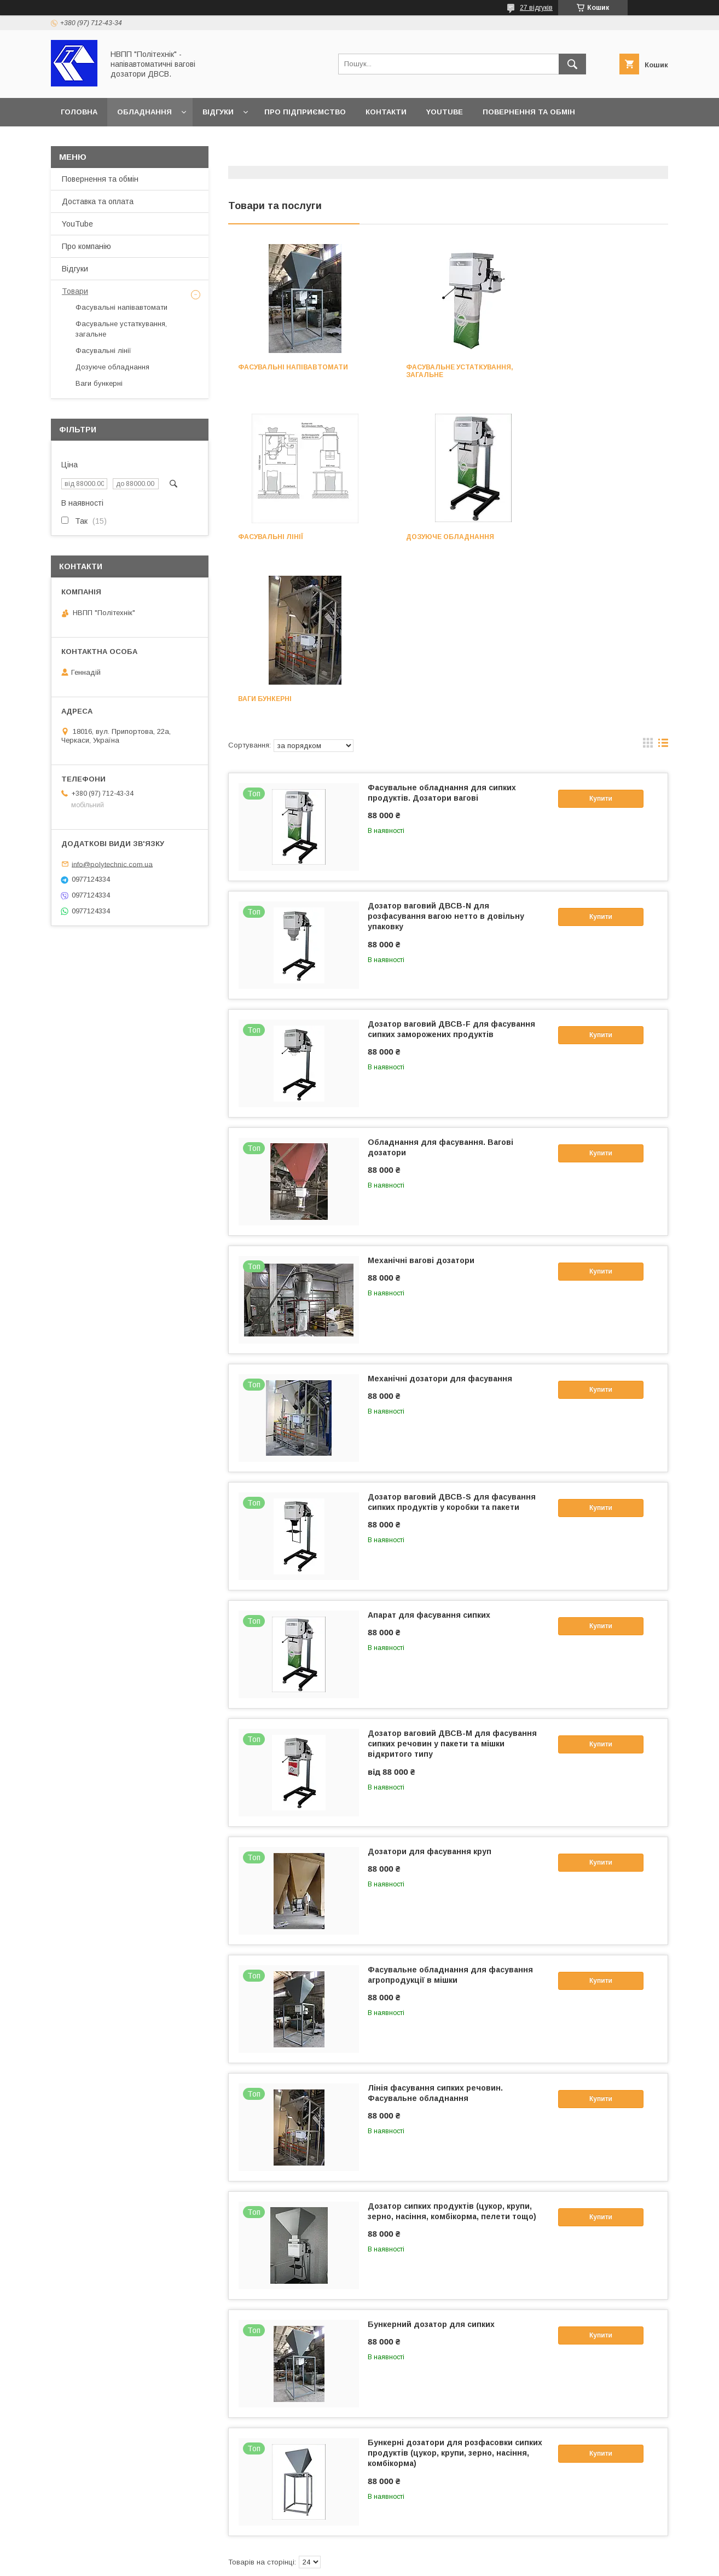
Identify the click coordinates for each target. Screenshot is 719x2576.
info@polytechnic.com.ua (112, 864)
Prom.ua (411, 2551)
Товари (75, 291)
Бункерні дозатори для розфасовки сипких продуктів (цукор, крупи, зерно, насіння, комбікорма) (455, 2291)
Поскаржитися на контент (347, 2561)
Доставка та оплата (104, 140)
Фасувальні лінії (573, 367)
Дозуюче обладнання (282, 537)
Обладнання (144, 112)
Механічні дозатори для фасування (440, 1216)
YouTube (444, 112)
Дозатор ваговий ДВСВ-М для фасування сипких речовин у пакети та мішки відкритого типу (452, 1581)
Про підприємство (305, 112)
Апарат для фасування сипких (429, 1453)
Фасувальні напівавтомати (293, 367)
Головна (79, 112)
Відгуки (218, 112)
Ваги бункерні (416, 537)
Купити (600, 636)
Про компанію (86, 246)
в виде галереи (648, 583)
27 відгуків (536, 7)
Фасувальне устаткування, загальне (443, 371)
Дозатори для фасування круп (429, 1689)
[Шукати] (572, 64)
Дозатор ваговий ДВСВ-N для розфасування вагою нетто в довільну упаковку (446, 754)
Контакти (386, 112)
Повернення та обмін (529, 112)
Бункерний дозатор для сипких (431, 2162)
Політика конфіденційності (432, 2561)
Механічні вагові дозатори (421, 1098)
